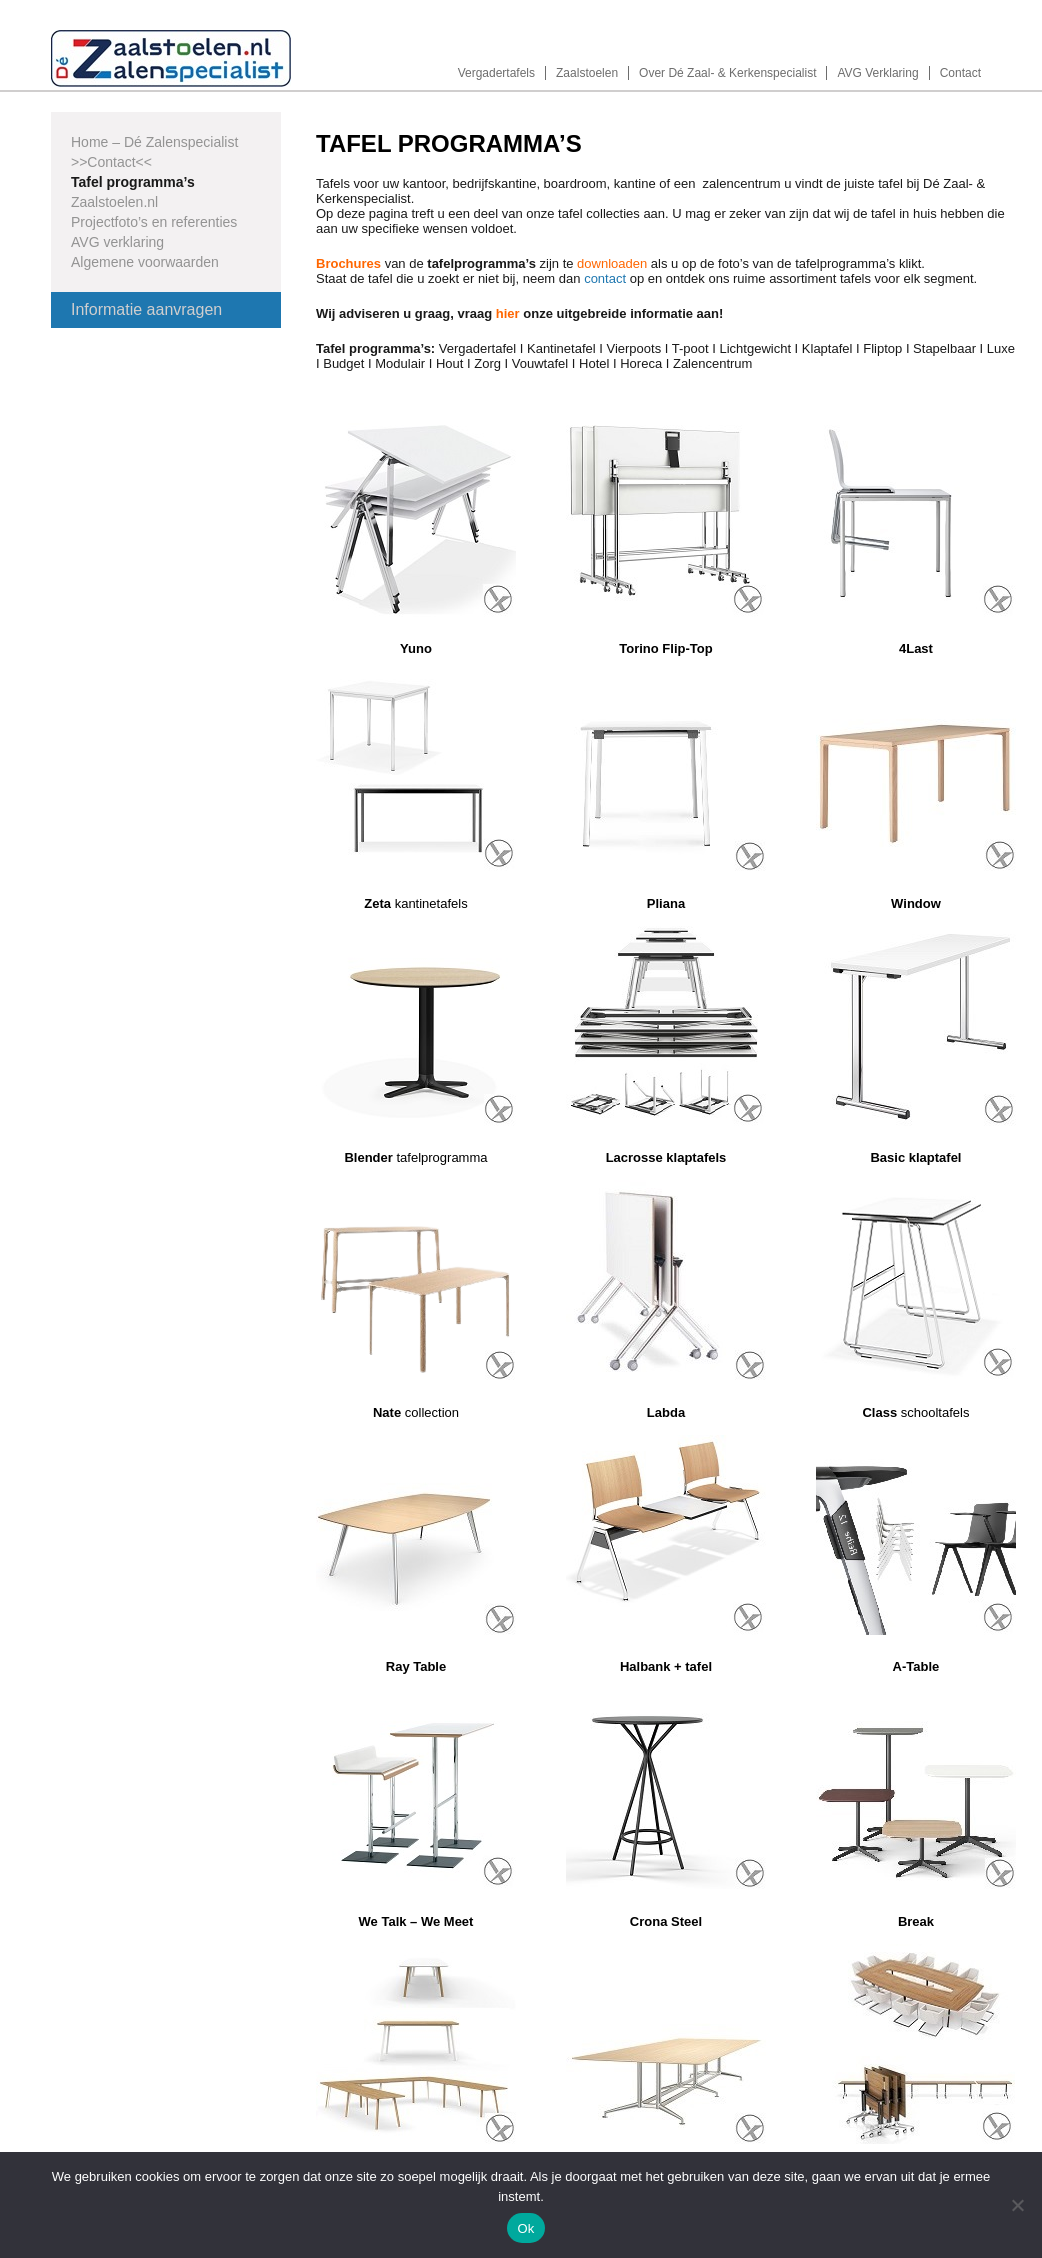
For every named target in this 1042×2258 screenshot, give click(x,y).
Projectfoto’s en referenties (154, 222)
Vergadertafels (496, 73)
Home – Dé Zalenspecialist (154, 142)
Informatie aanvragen (146, 309)
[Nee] (1017, 2205)
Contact (960, 73)
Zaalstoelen (587, 73)
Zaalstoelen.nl (114, 202)
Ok (525, 2228)
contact (605, 278)
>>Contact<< (111, 162)
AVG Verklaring (877, 73)
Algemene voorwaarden (145, 262)
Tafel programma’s (133, 182)
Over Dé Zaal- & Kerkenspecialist (727, 73)
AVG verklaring (117, 242)
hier (508, 313)
